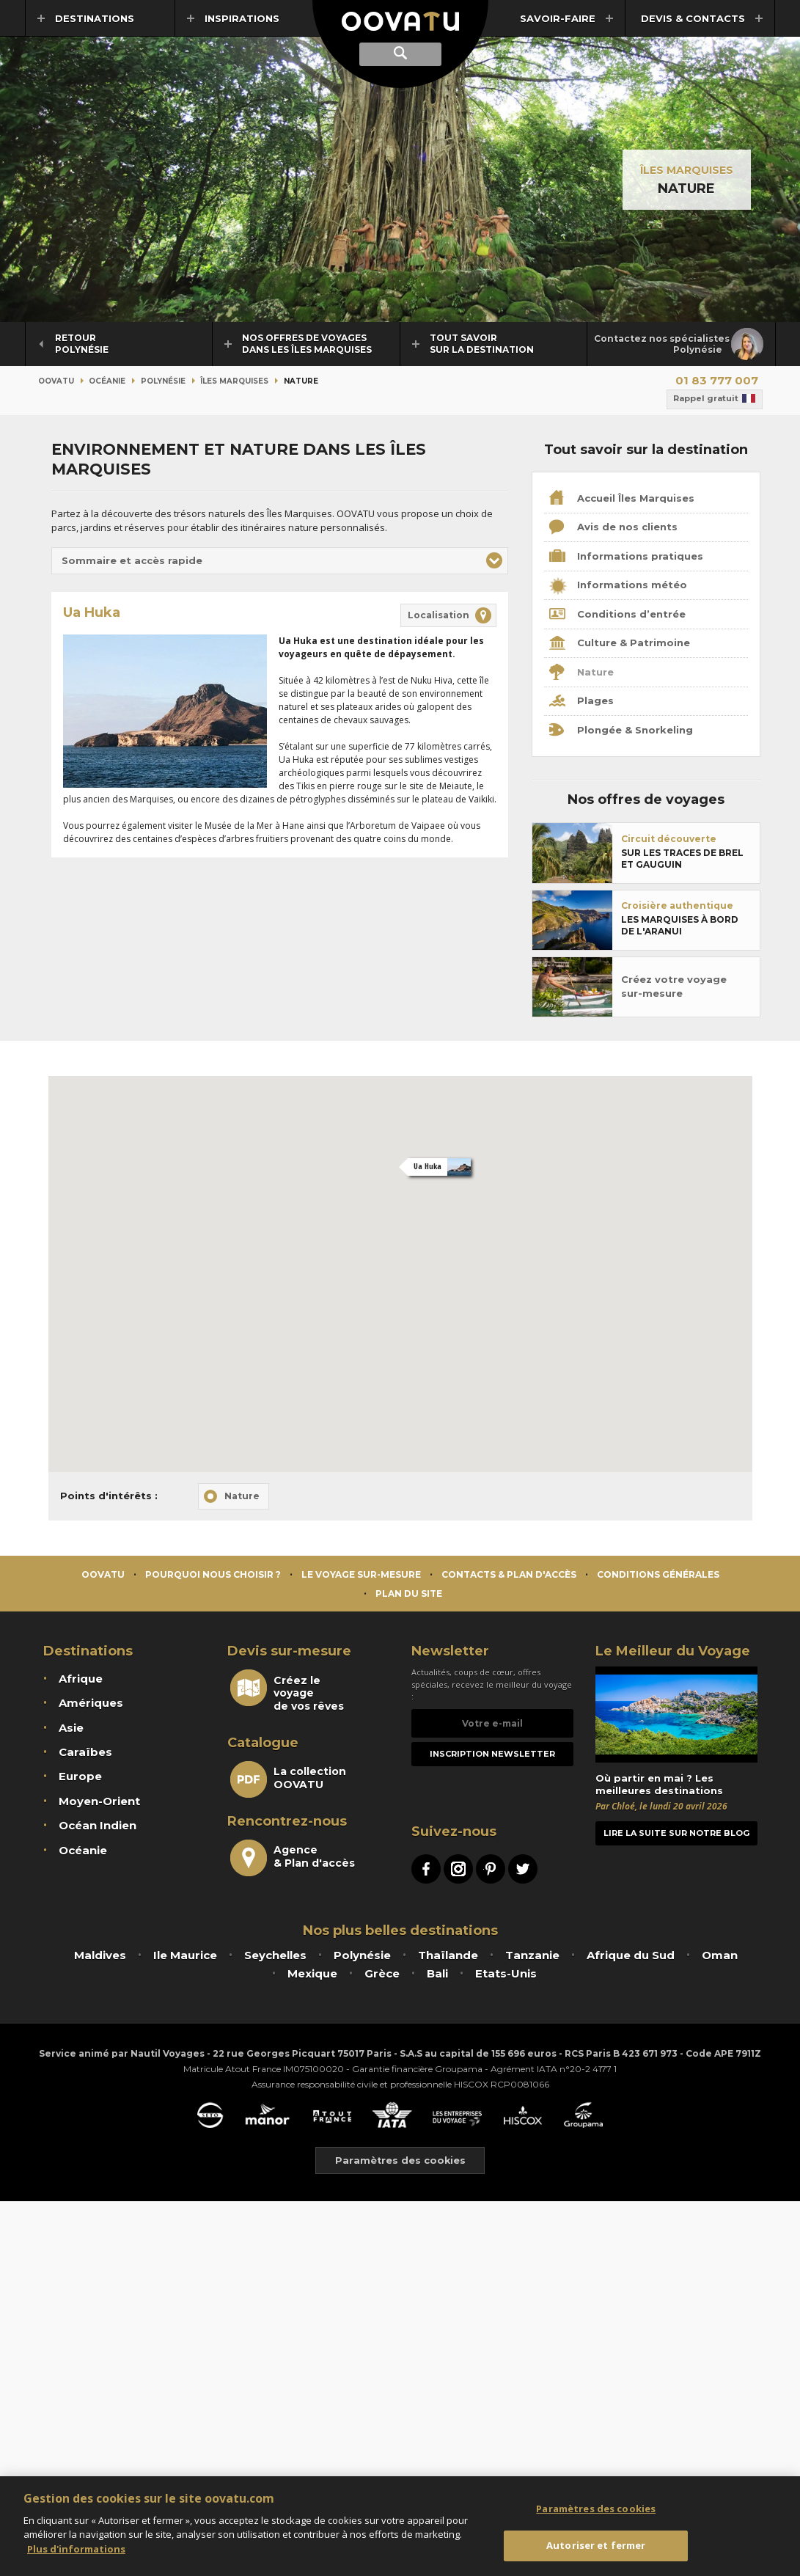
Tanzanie (532, 1955)
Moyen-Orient (99, 1801)
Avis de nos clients (613, 528)
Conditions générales (658, 1574)
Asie (71, 1728)
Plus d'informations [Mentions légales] (76, 2548)
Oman (720, 1955)
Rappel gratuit (714, 398)
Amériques (91, 1703)
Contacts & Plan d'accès (508, 1574)
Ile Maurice (185, 1955)
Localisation (438, 615)
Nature (581, 672)
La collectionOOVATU (288, 1779)
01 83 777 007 (716, 380)
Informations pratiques (626, 557)
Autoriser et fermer (595, 2545)
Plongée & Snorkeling (621, 730)
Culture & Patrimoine (619, 644)
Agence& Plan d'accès (292, 1858)
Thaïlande (448, 1955)
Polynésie (163, 381)
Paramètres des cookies (400, 2160)
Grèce (382, 1973)
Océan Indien (97, 1825)
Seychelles (275, 1955)
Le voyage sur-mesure (361, 1574)
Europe (80, 1776)
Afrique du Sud (631, 1955)
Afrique (81, 1679)
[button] (280, 560)
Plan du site (408, 1593)
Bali (437, 1973)
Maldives (100, 1955)
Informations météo (618, 586)
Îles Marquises (686, 170)
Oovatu (56, 381)
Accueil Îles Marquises (621, 499)
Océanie (107, 381)
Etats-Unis (506, 1973)
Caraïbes (85, 1752)
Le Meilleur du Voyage (672, 1651)
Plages (581, 702)
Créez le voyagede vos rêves (287, 1690)
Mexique (312, 1973)
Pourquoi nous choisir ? (213, 1574)
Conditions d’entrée (617, 614)
